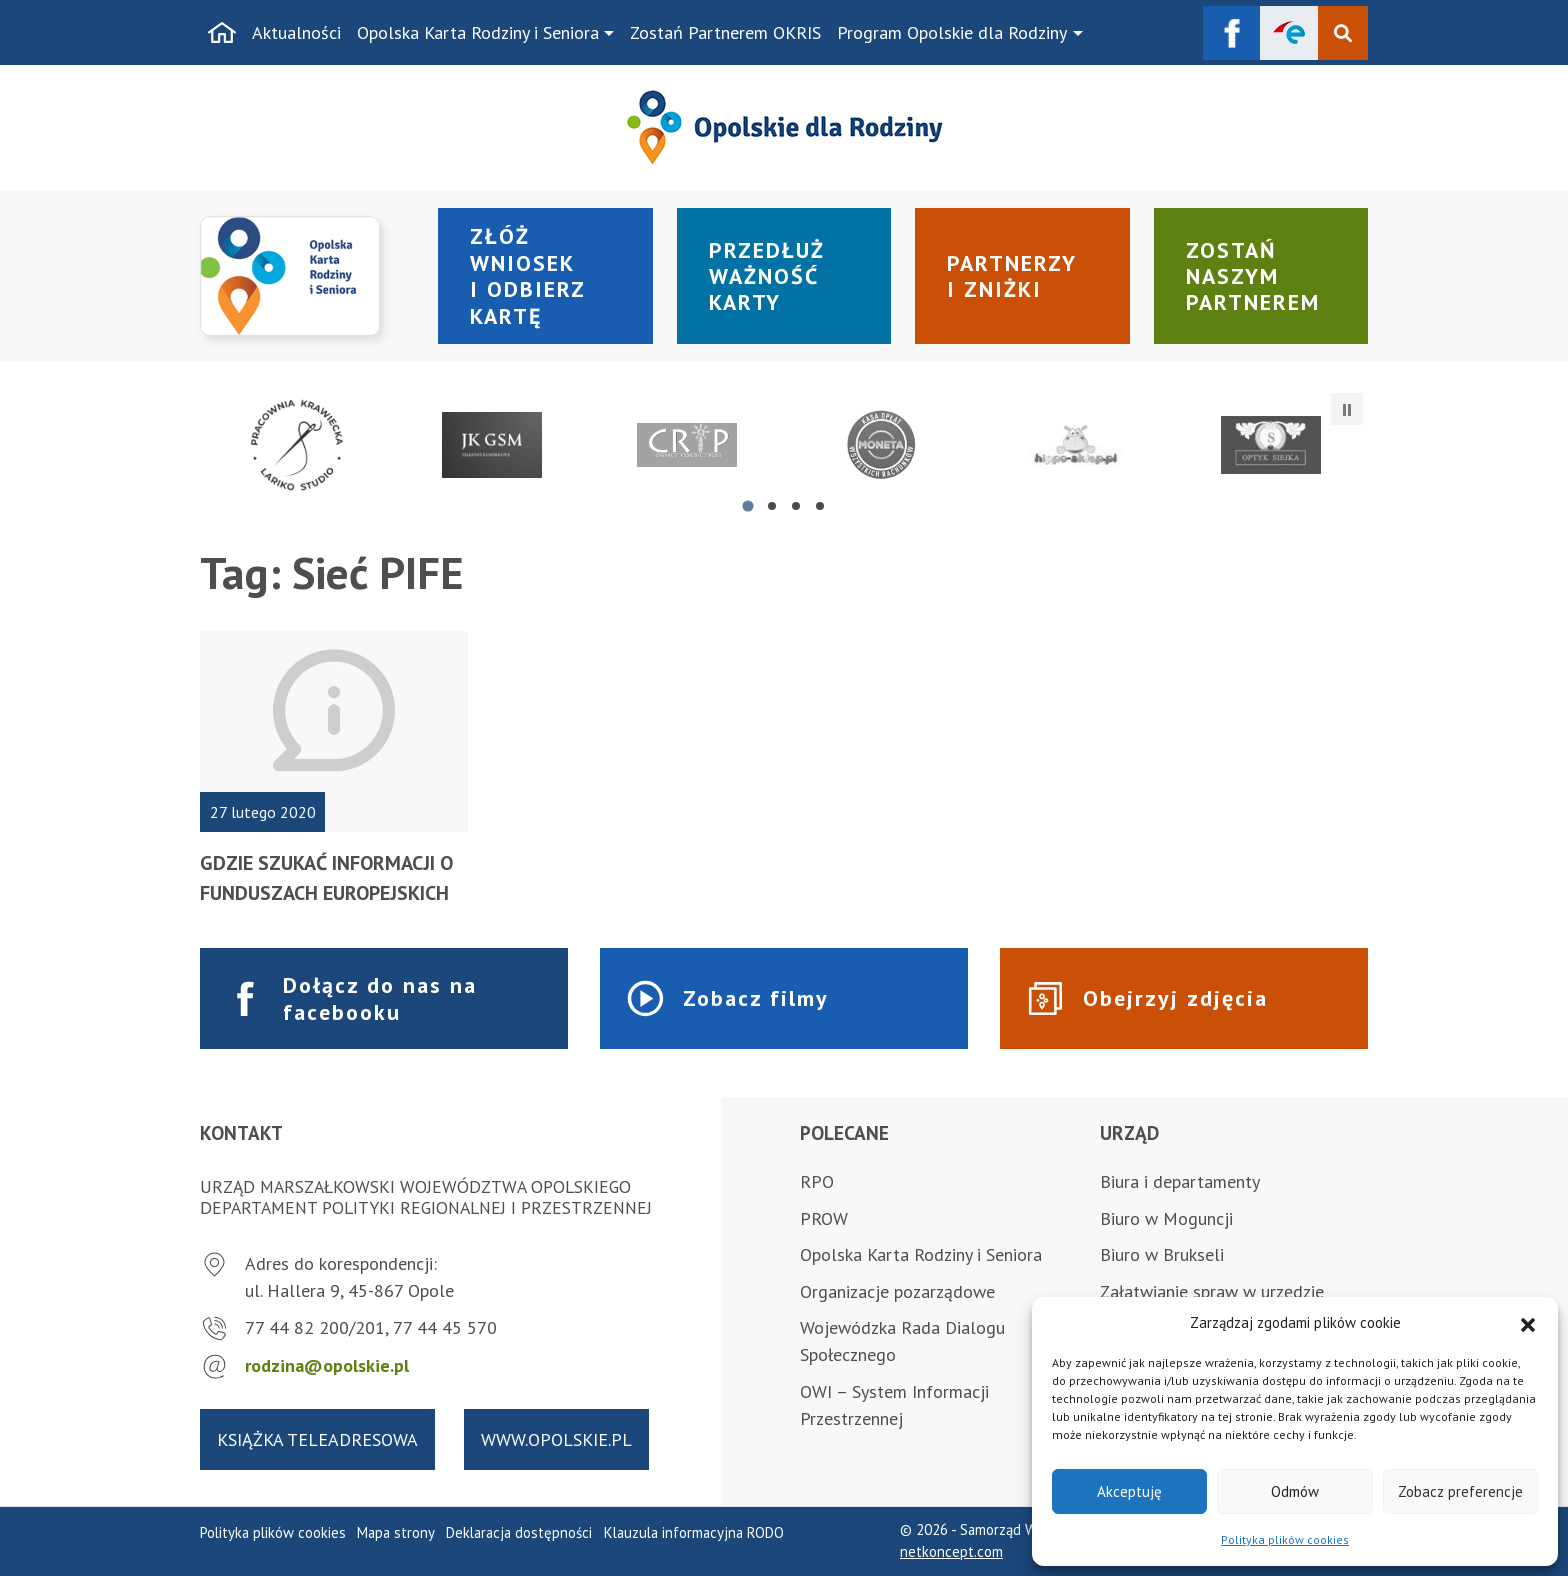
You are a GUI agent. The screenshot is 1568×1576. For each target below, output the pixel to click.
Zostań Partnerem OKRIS (725, 32)
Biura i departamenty (1180, 1181)
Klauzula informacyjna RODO (694, 1532)
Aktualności (296, 32)
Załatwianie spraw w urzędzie (1212, 1291)
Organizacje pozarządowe (897, 1291)
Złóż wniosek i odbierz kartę (528, 275)
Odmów (1295, 1491)
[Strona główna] (222, 33)
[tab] (747, 505)
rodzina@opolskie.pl (327, 1365)
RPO (817, 1181)
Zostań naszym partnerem (1253, 276)
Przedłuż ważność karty (767, 276)
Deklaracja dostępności (519, 1532)
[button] (1528, 1323)
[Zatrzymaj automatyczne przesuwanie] (1347, 409)
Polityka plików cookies (1285, 1539)
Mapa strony (396, 1532)
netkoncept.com (951, 1551)
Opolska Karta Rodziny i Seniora (478, 32)
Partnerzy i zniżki (1012, 276)
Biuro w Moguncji (1166, 1218)
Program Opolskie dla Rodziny (952, 32)
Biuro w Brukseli (1162, 1254)
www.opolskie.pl (556, 1439)
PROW (824, 1218)
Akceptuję (1129, 1491)
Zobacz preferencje (1460, 1491)
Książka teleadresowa (317, 1439)
